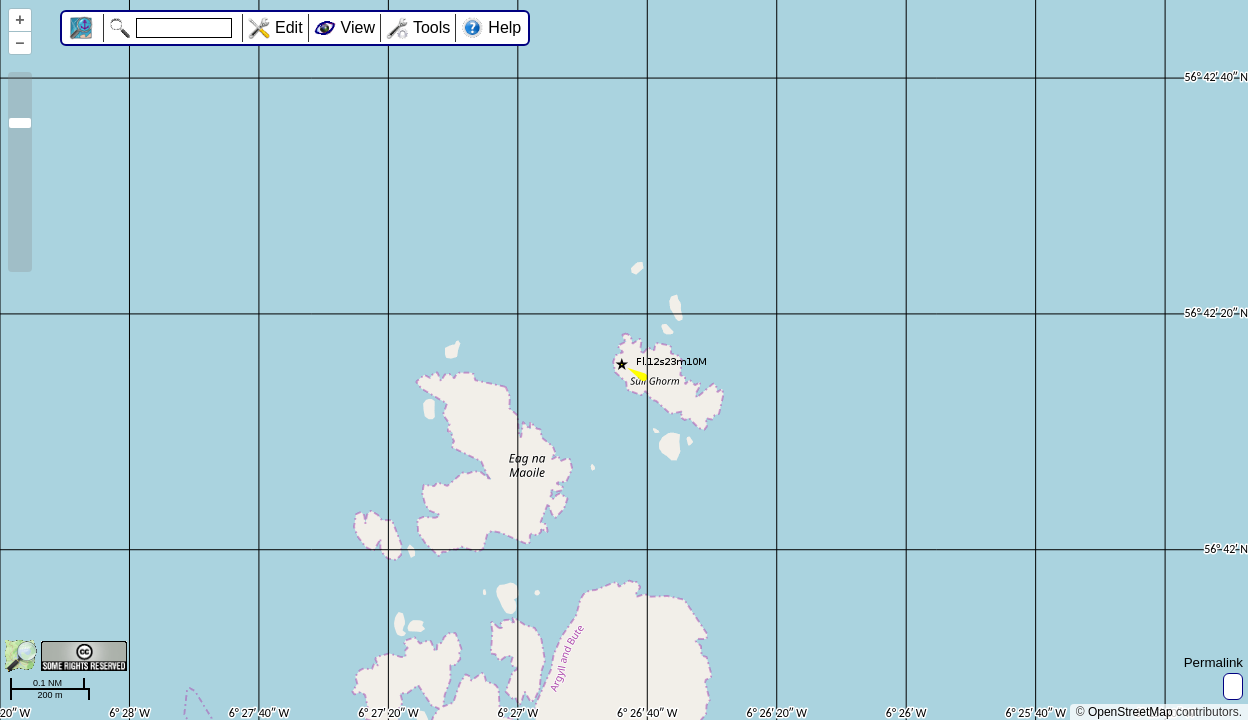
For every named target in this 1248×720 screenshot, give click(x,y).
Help (504, 27)
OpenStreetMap (1130, 712)
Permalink (1213, 662)
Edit (289, 27)
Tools (431, 27)
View (358, 27)
